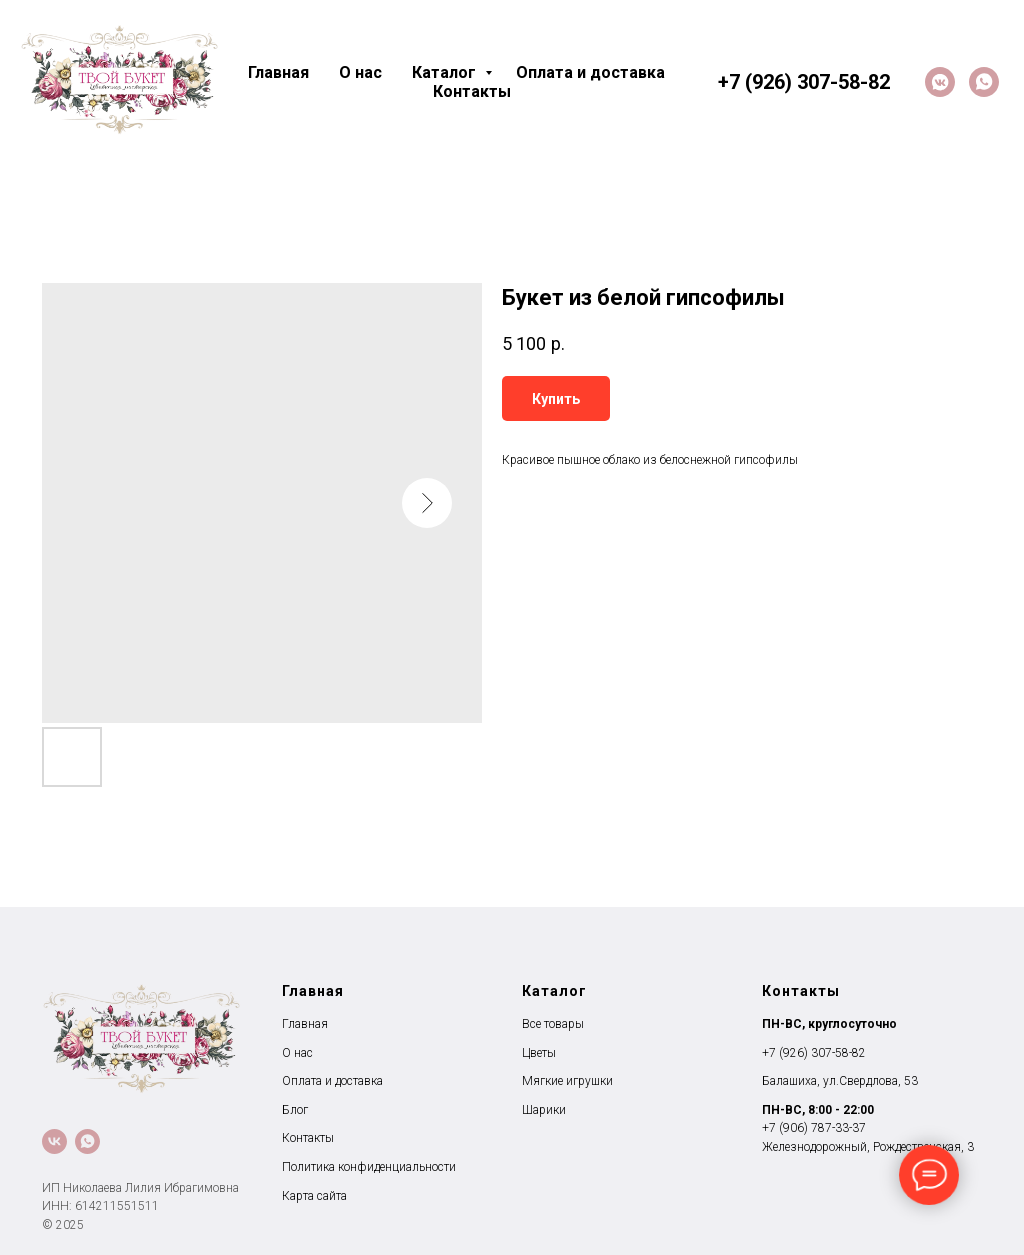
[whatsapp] (984, 82)
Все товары (553, 1024)
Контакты (472, 91)
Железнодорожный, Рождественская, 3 (868, 1147)
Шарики (544, 1110)
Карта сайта (314, 1196)
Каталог (446, 72)
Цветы (539, 1053)
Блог (295, 1110)
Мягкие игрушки (567, 1081)
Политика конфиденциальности (369, 1167)
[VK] (940, 82)
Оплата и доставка (590, 72)
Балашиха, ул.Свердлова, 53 (840, 1081)
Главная (278, 72)
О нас (360, 72)
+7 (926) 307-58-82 (814, 1053)
